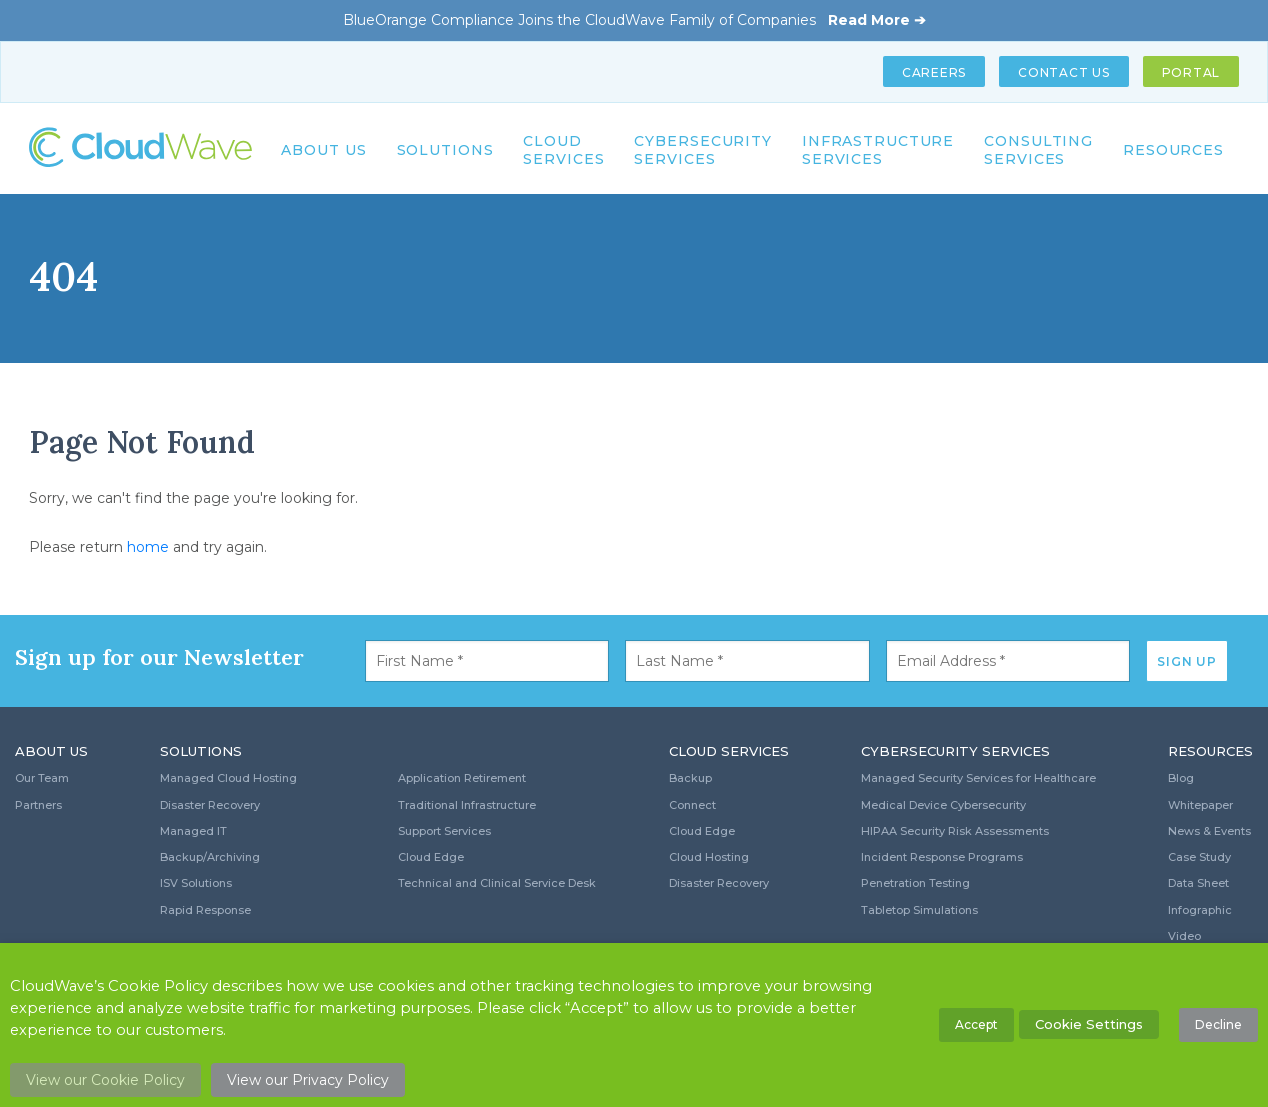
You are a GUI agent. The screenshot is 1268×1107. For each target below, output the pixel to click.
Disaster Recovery (210, 805)
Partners (38, 805)
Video (1184, 936)
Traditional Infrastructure (467, 805)
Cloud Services (563, 150)
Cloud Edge (431, 857)
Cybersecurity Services (702, 150)
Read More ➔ (877, 20)
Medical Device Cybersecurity (943, 805)
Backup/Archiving (210, 857)
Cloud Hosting (709, 857)
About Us (323, 150)
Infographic (1200, 910)
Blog (1181, 778)
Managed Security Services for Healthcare (978, 778)
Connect (692, 805)
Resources (1173, 150)
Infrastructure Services (878, 150)
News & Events (1209, 831)
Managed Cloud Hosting (228, 778)
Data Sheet (1198, 883)
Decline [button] (1218, 1024)
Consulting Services (1038, 150)
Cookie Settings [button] (1089, 1024)
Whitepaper (1200, 805)
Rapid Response (205, 910)
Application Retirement (462, 778)
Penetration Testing (915, 883)
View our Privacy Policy (308, 1080)
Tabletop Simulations (919, 910)
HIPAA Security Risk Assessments (955, 831)
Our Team (42, 778)
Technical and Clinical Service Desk (497, 883)
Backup (690, 778)
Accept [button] (976, 1024)
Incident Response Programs (942, 857)
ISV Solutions (196, 883)
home (148, 547)
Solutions (445, 150)
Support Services (444, 831)
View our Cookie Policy (105, 1080)
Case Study (1199, 857)
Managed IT (193, 831)
